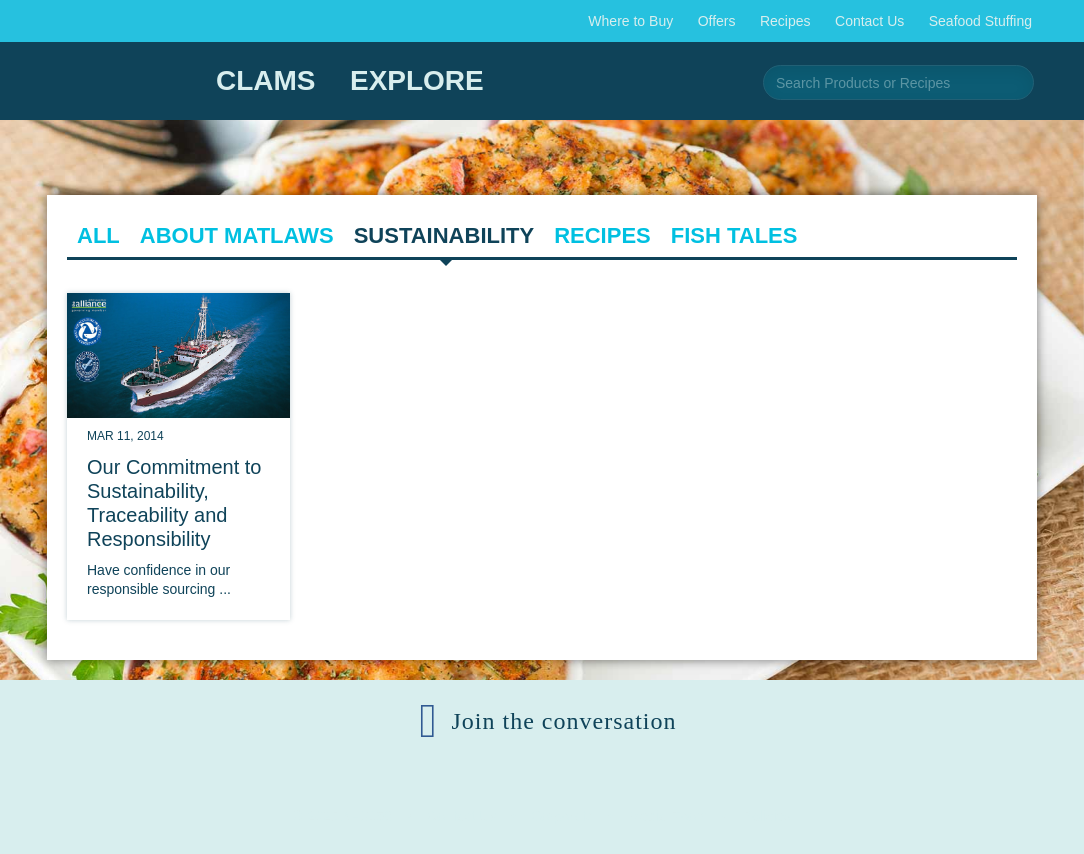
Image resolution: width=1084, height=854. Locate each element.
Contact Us (869, 21)
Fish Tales (734, 235)
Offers (717, 21)
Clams (266, 80)
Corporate (562, 816)
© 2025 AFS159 (342, 816)
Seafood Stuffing (980, 21)
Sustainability (444, 235)
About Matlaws (237, 235)
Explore (417, 80)
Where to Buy (630, 21)
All (98, 235)
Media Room (667, 816)
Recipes (785, 21)
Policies (767, 816)
